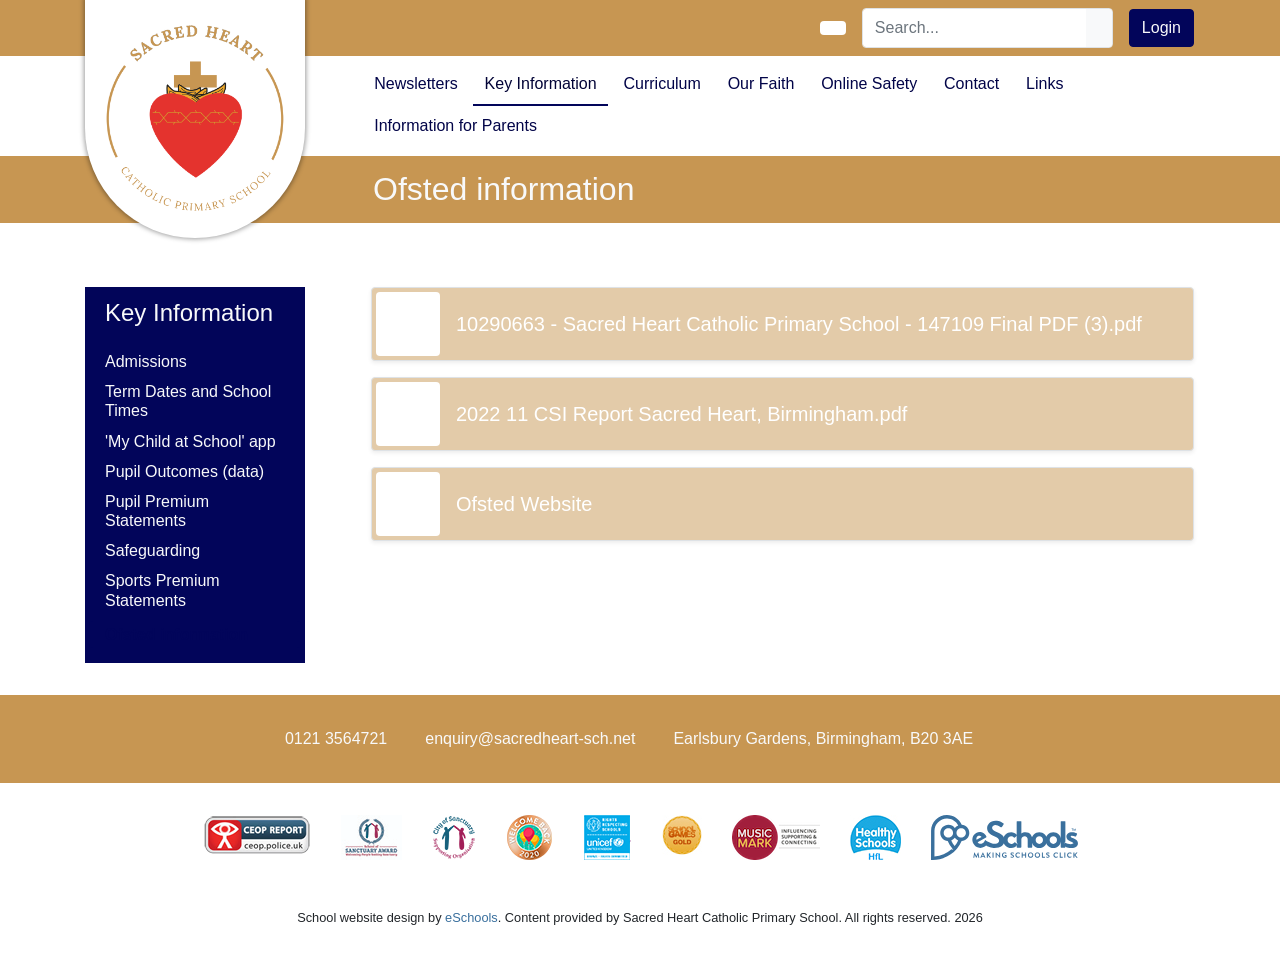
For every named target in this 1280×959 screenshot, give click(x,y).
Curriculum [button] (661, 83)
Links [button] (1044, 83)
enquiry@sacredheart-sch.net (530, 738)
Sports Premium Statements (162, 590)
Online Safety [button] (869, 83)
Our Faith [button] (761, 83)
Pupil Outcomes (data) (184, 471)
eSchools (471, 917)
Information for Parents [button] (455, 125)
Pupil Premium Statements (157, 511)
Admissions (146, 361)
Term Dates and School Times (188, 401)
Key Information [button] (541, 83)
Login (1161, 27)
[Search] (975, 28)
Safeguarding (152, 550)
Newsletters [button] (416, 83)
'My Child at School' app (190, 441)
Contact (971, 83)
